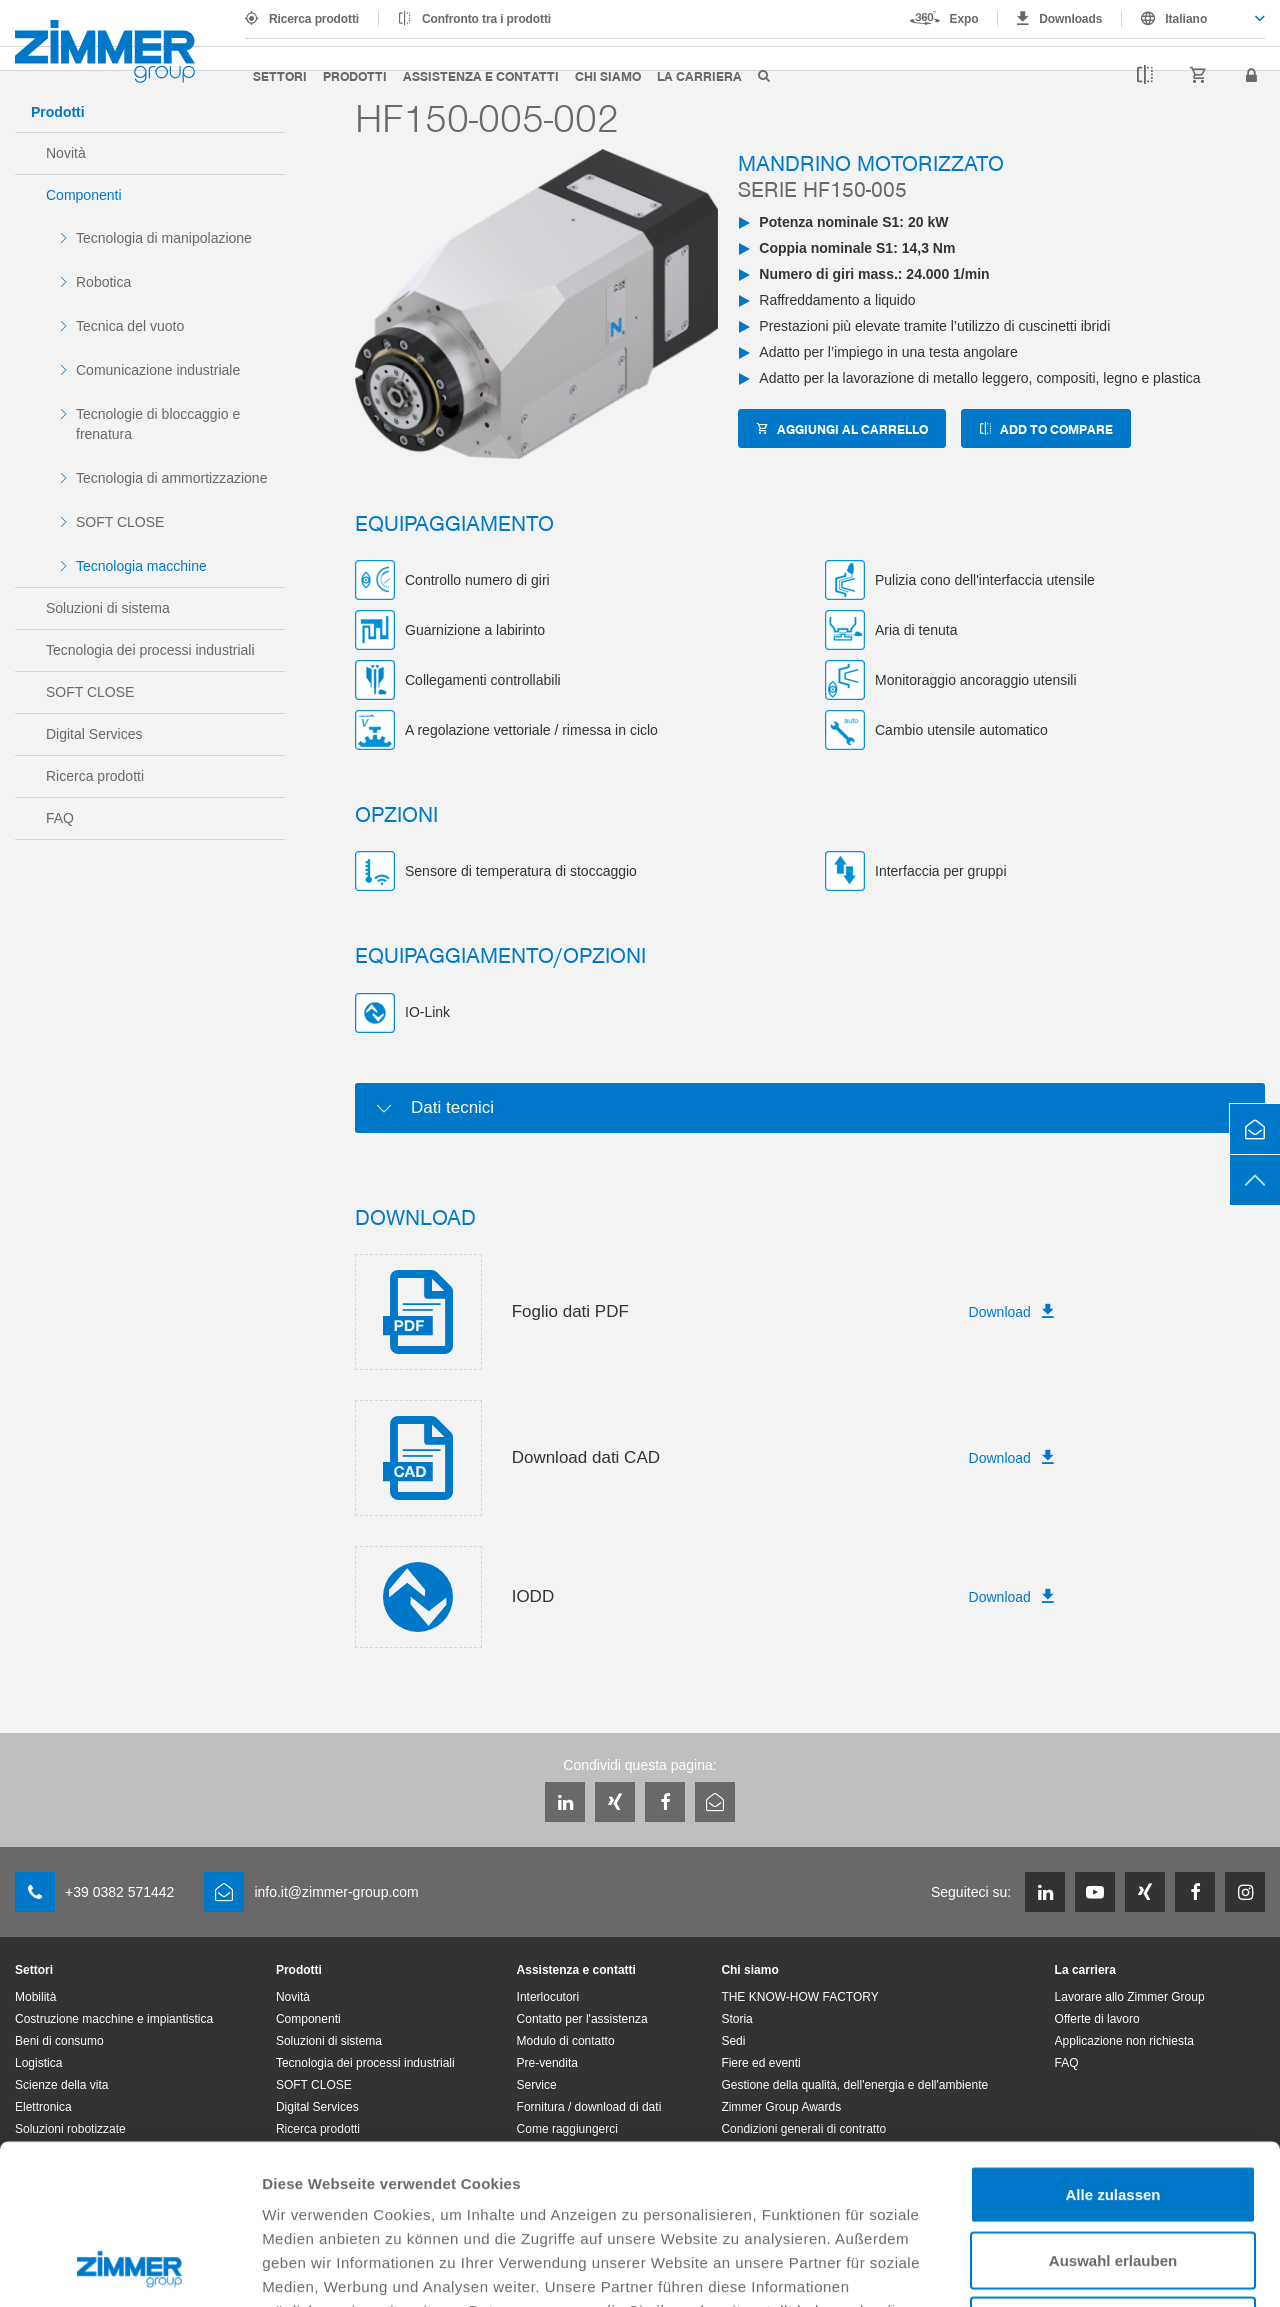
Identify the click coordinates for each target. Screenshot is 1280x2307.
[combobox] (1193, 19)
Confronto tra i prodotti (486, 19)
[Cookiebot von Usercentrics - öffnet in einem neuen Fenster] (129, 2268)
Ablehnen (1113, 2175)
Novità (66, 153)
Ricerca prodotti (314, 19)
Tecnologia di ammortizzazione (171, 478)
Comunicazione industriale (158, 370)
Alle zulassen (1112, 2044)
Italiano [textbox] (1186, 19)
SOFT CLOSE (120, 522)
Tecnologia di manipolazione (164, 238)
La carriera (699, 75)
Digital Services (94, 734)
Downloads (1070, 19)
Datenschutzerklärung (782, 2184)
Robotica (103, 282)
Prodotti (355, 75)
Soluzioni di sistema (108, 608)
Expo (964, 19)
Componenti (84, 195)
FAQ (60, 818)
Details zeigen (1063, 2267)
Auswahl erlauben (1113, 2110)
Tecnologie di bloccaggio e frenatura (158, 424)
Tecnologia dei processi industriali (150, 650)
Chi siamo (608, 75)
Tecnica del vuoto (130, 326)
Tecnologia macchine (141, 566)
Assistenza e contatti (481, 75)
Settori (280, 75)
